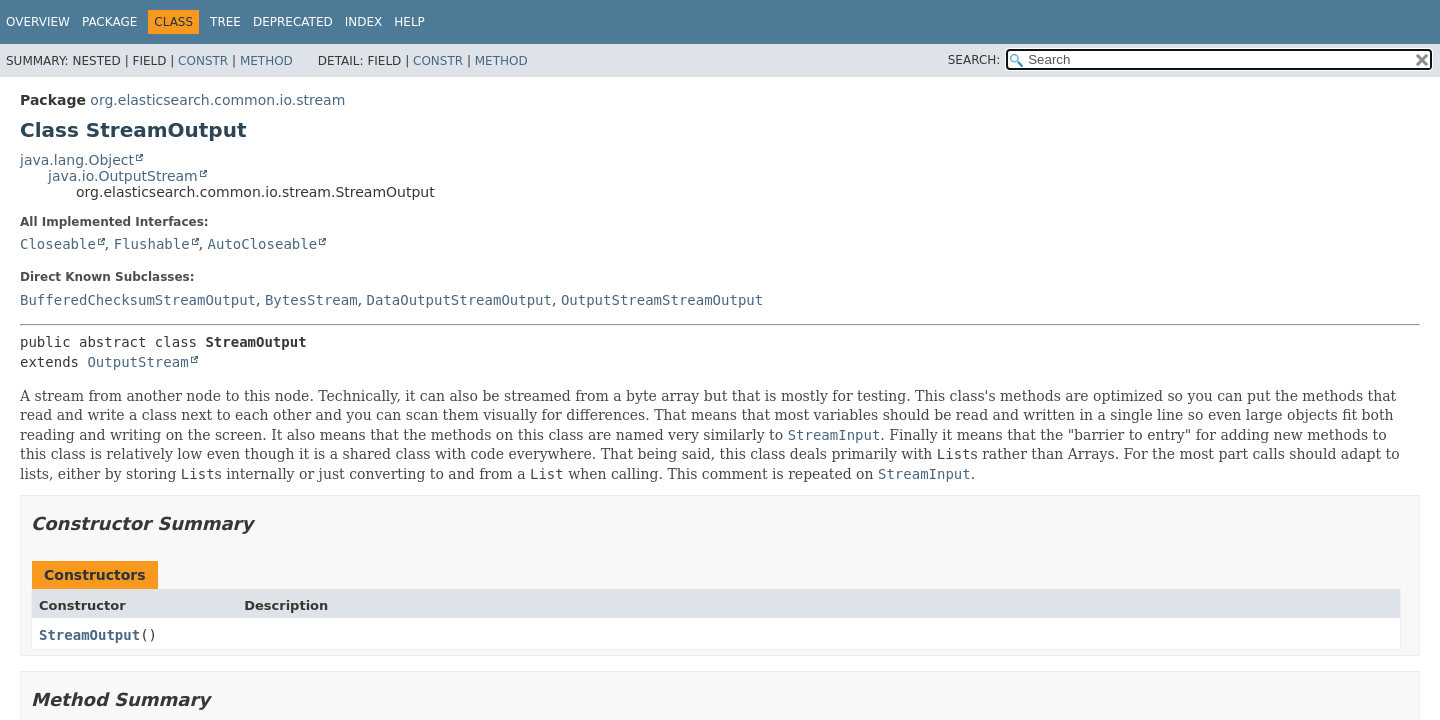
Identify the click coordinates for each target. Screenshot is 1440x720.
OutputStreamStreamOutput (662, 300)
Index (364, 22)
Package (109, 22)
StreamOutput (89, 635)
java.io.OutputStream (123, 176)
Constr (203, 61)
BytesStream (311, 300)
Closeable (58, 244)
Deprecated (293, 22)
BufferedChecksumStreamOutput (138, 300)
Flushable (152, 244)
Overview (38, 22)
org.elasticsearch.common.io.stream (217, 100)
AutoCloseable (263, 244)
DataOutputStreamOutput (459, 300)
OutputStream (137, 362)
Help (409, 22)
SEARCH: (974, 60)
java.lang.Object (77, 160)
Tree (225, 22)
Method (266, 61)
